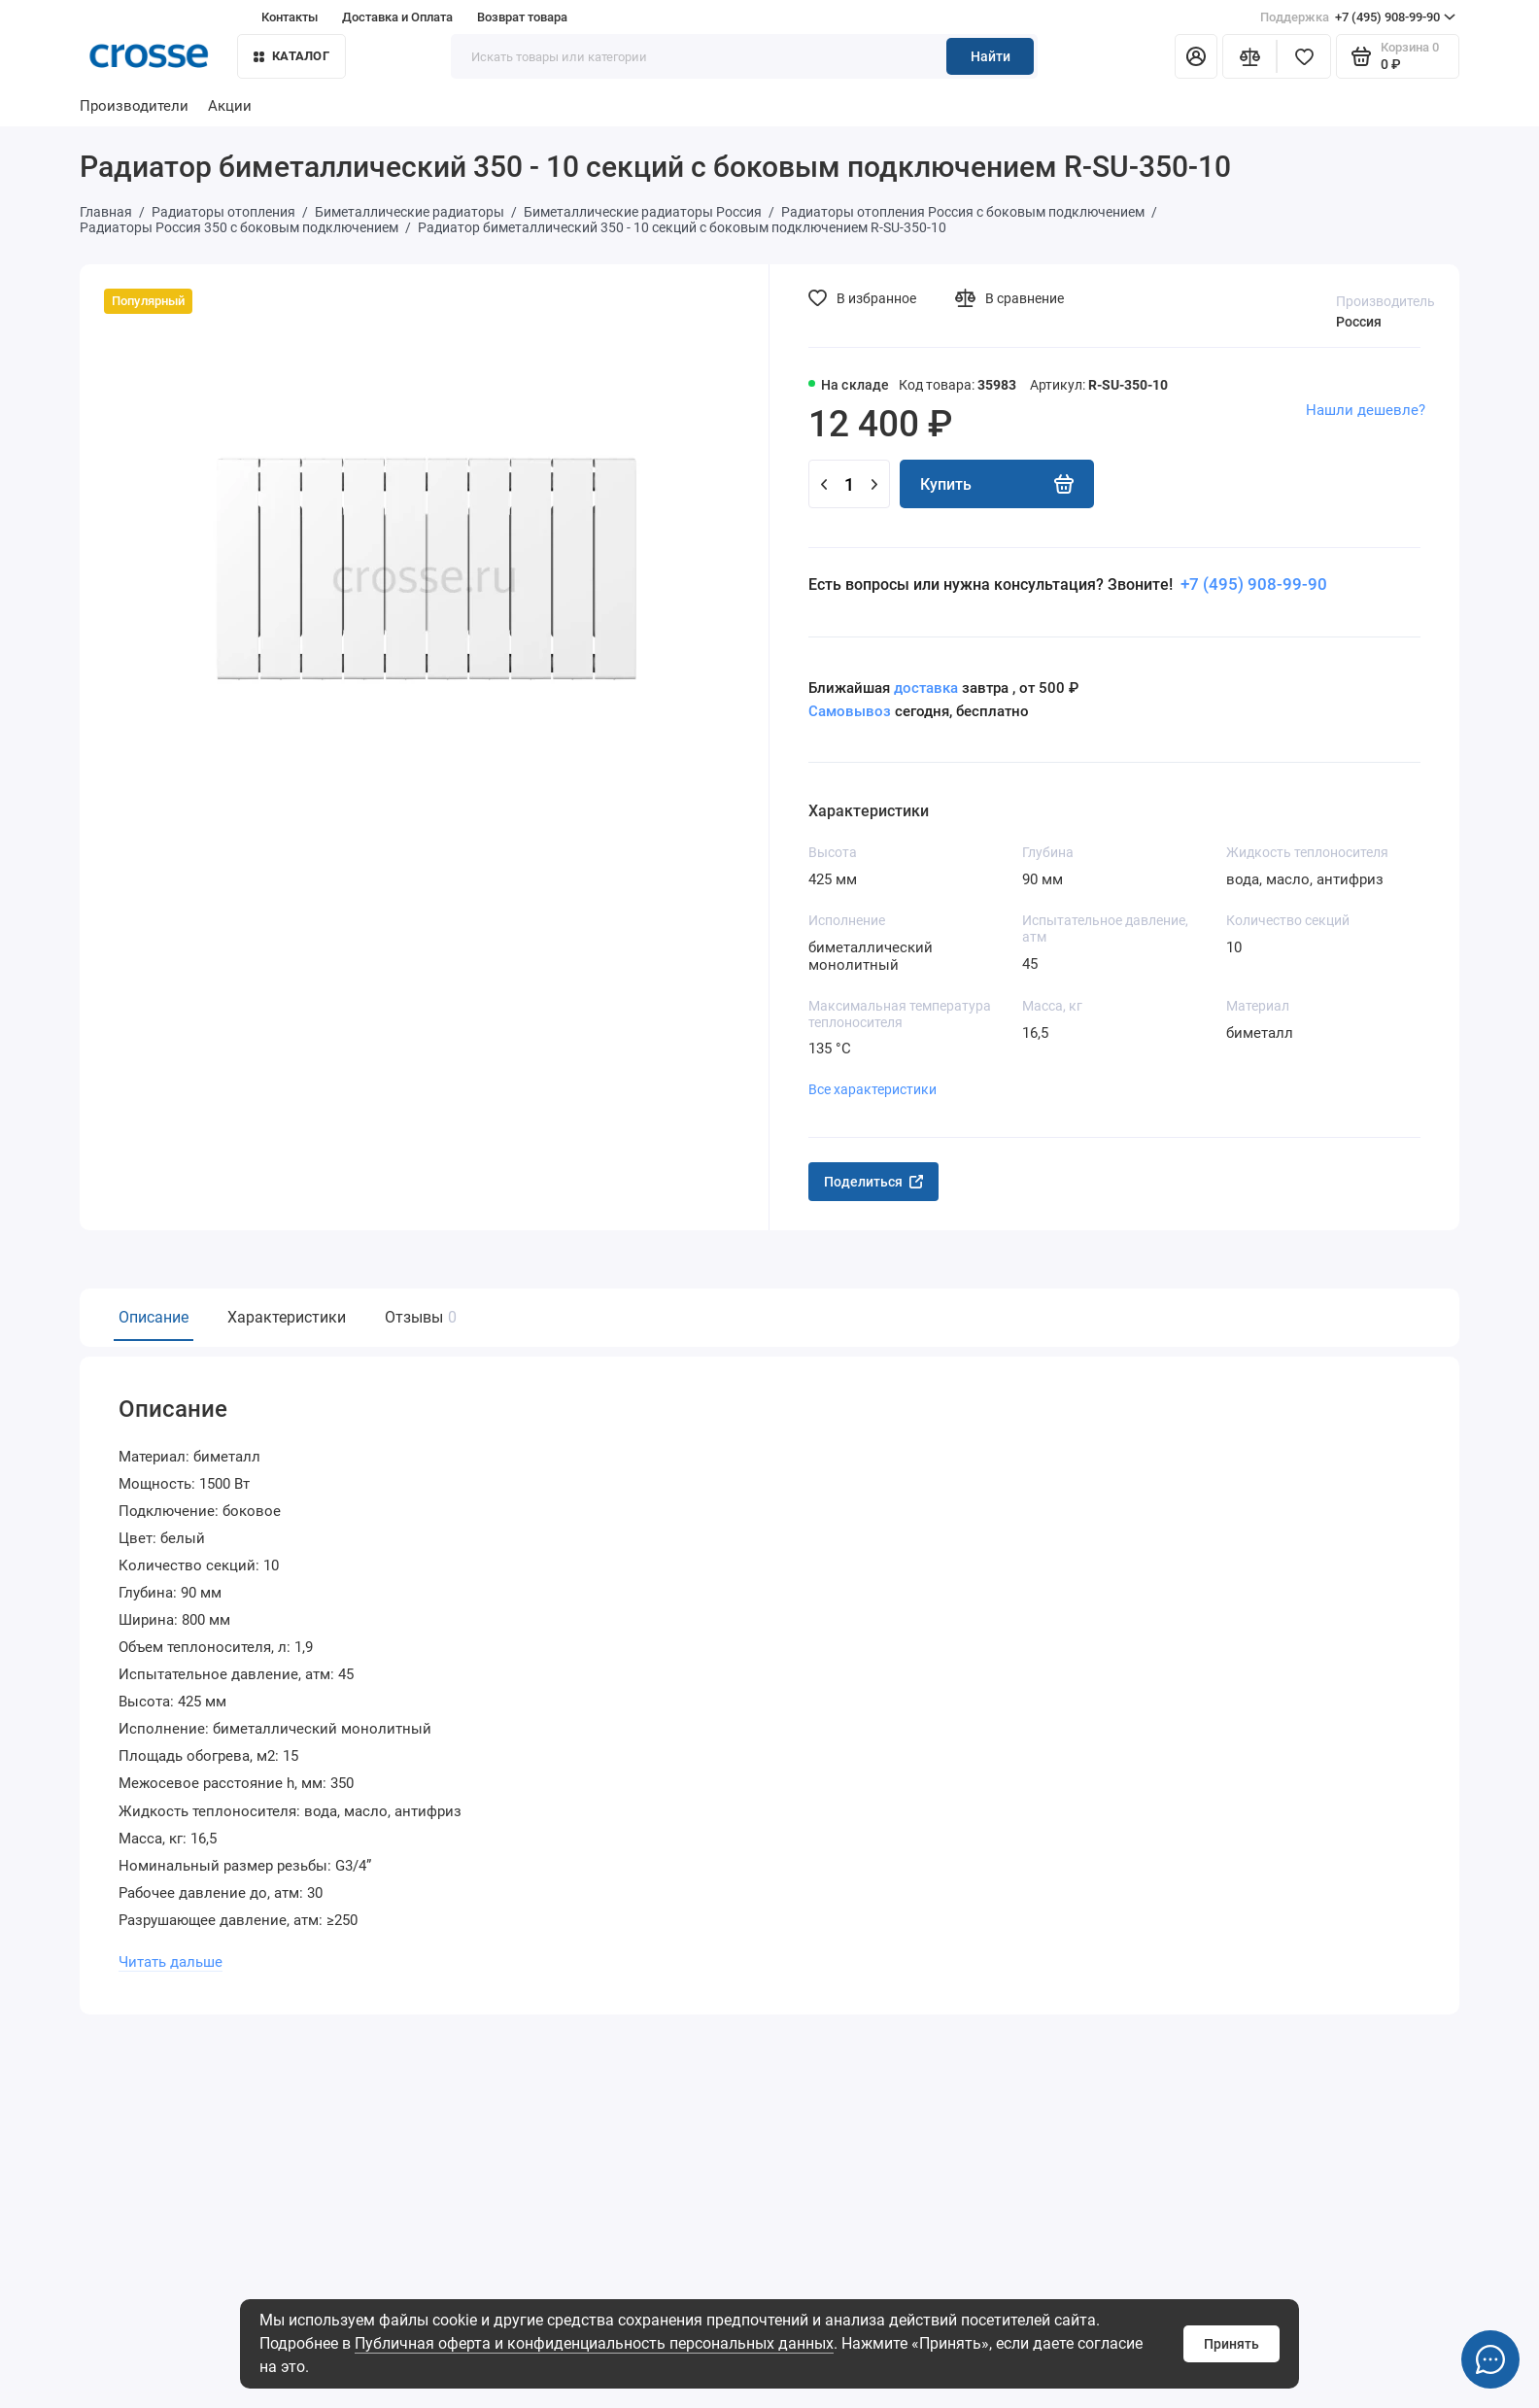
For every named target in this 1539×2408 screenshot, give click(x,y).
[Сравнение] (1249, 56)
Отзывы (418, 1317)
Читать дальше (170, 1960)
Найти (990, 56)
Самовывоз (849, 711)
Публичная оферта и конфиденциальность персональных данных (594, 2343)
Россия (1359, 321)
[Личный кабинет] (1196, 56)
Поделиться (873, 1181)
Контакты (289, 17)
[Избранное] (1304, 56)
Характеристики (286, 1317)
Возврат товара (522, 17)
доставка (926, 688)
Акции (230, 106)
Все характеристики (872, 1089)
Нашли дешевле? (1365, 410)
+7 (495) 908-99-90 (1357, 17)
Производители (134, 106)
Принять (1231, 2344)
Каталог (291, 56)
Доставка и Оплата (397, 17)
